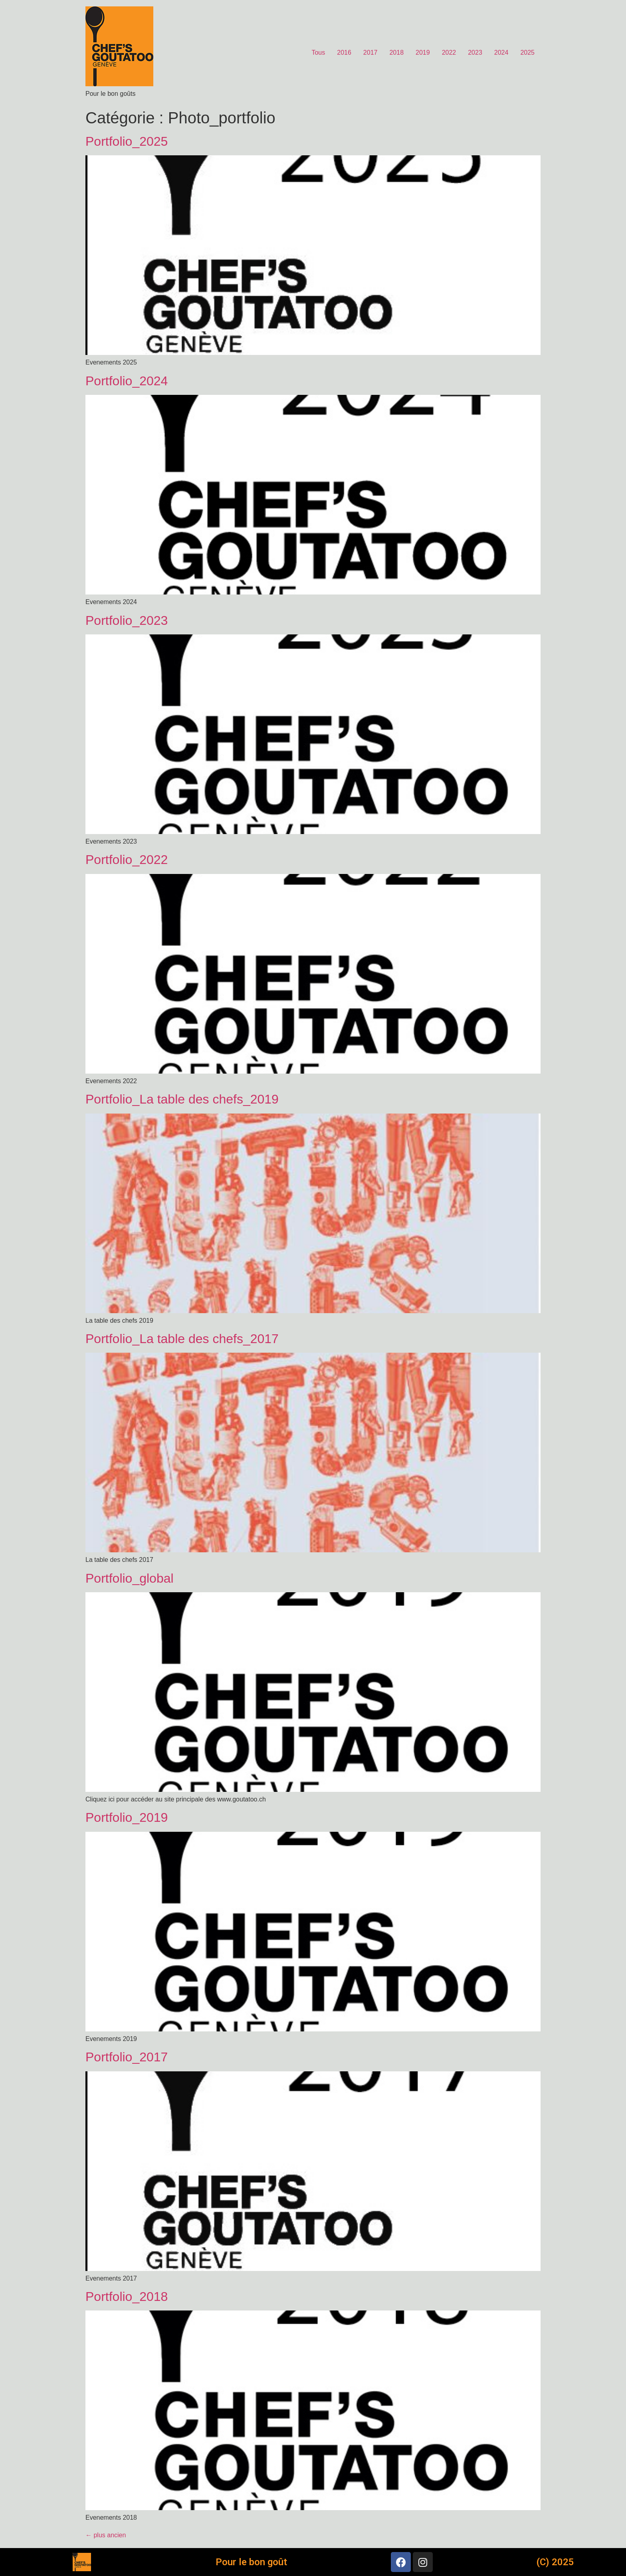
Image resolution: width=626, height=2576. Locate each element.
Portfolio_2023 (126, 620)
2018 (396, 52)
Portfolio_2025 (126, 141)
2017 (370, 52)
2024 (501, 52)
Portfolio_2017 (126, 2057)
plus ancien (105, 2535)
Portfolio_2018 (126, 2296)
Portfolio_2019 (126, 1817)
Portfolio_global (129, 1578)
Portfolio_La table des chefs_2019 (182, 1099)
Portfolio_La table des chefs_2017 (182, 1339)
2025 (527, 52)
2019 (423, 52)
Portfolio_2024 (126, 381)
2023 (475, 52)
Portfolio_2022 (126, 859)
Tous (318, 52)
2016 (344, 52)
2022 (449, 52)
